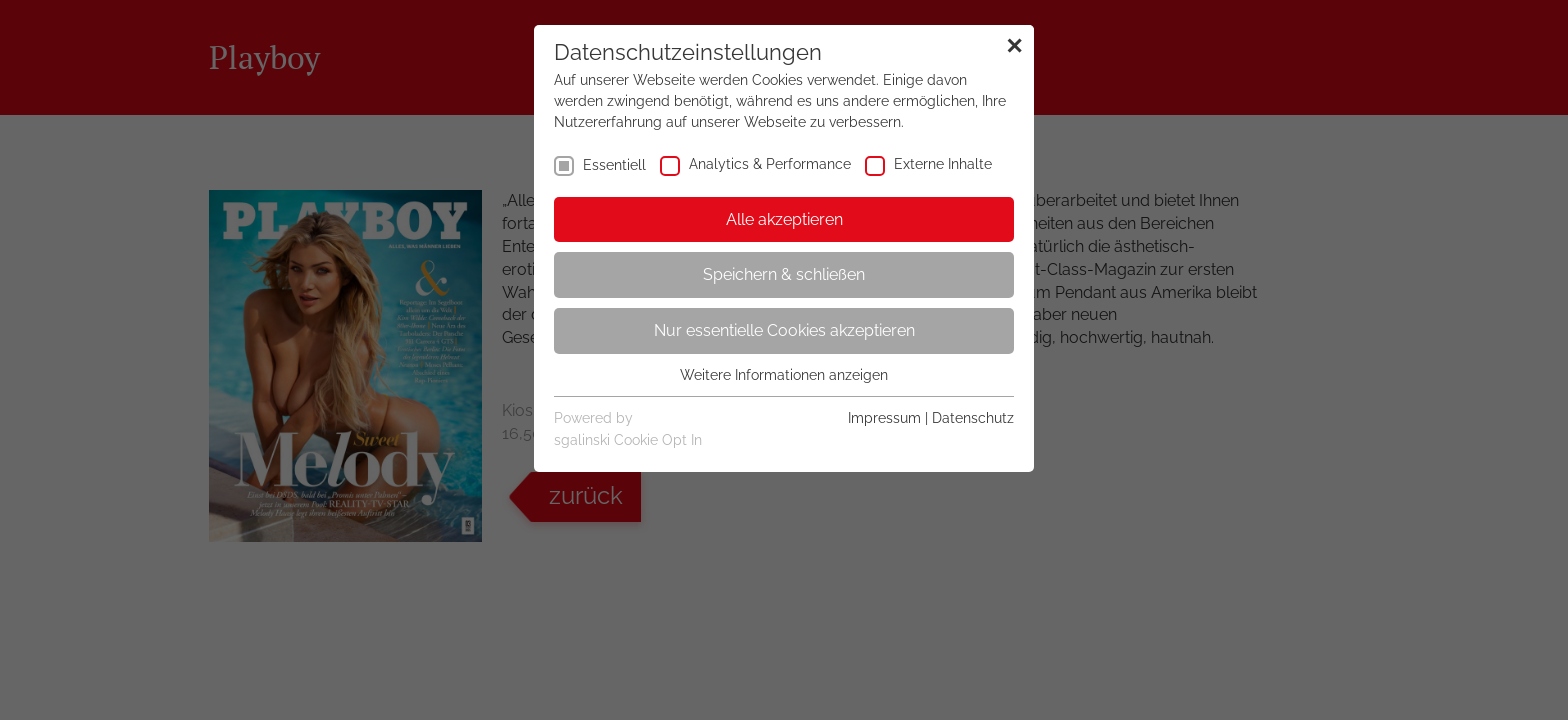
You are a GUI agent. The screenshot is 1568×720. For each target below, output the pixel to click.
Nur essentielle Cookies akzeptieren (784, 330)
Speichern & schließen (784, 274)
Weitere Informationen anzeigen (784, 375)
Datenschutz (973, 418)
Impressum (884, 418)
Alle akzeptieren (784, 219)
